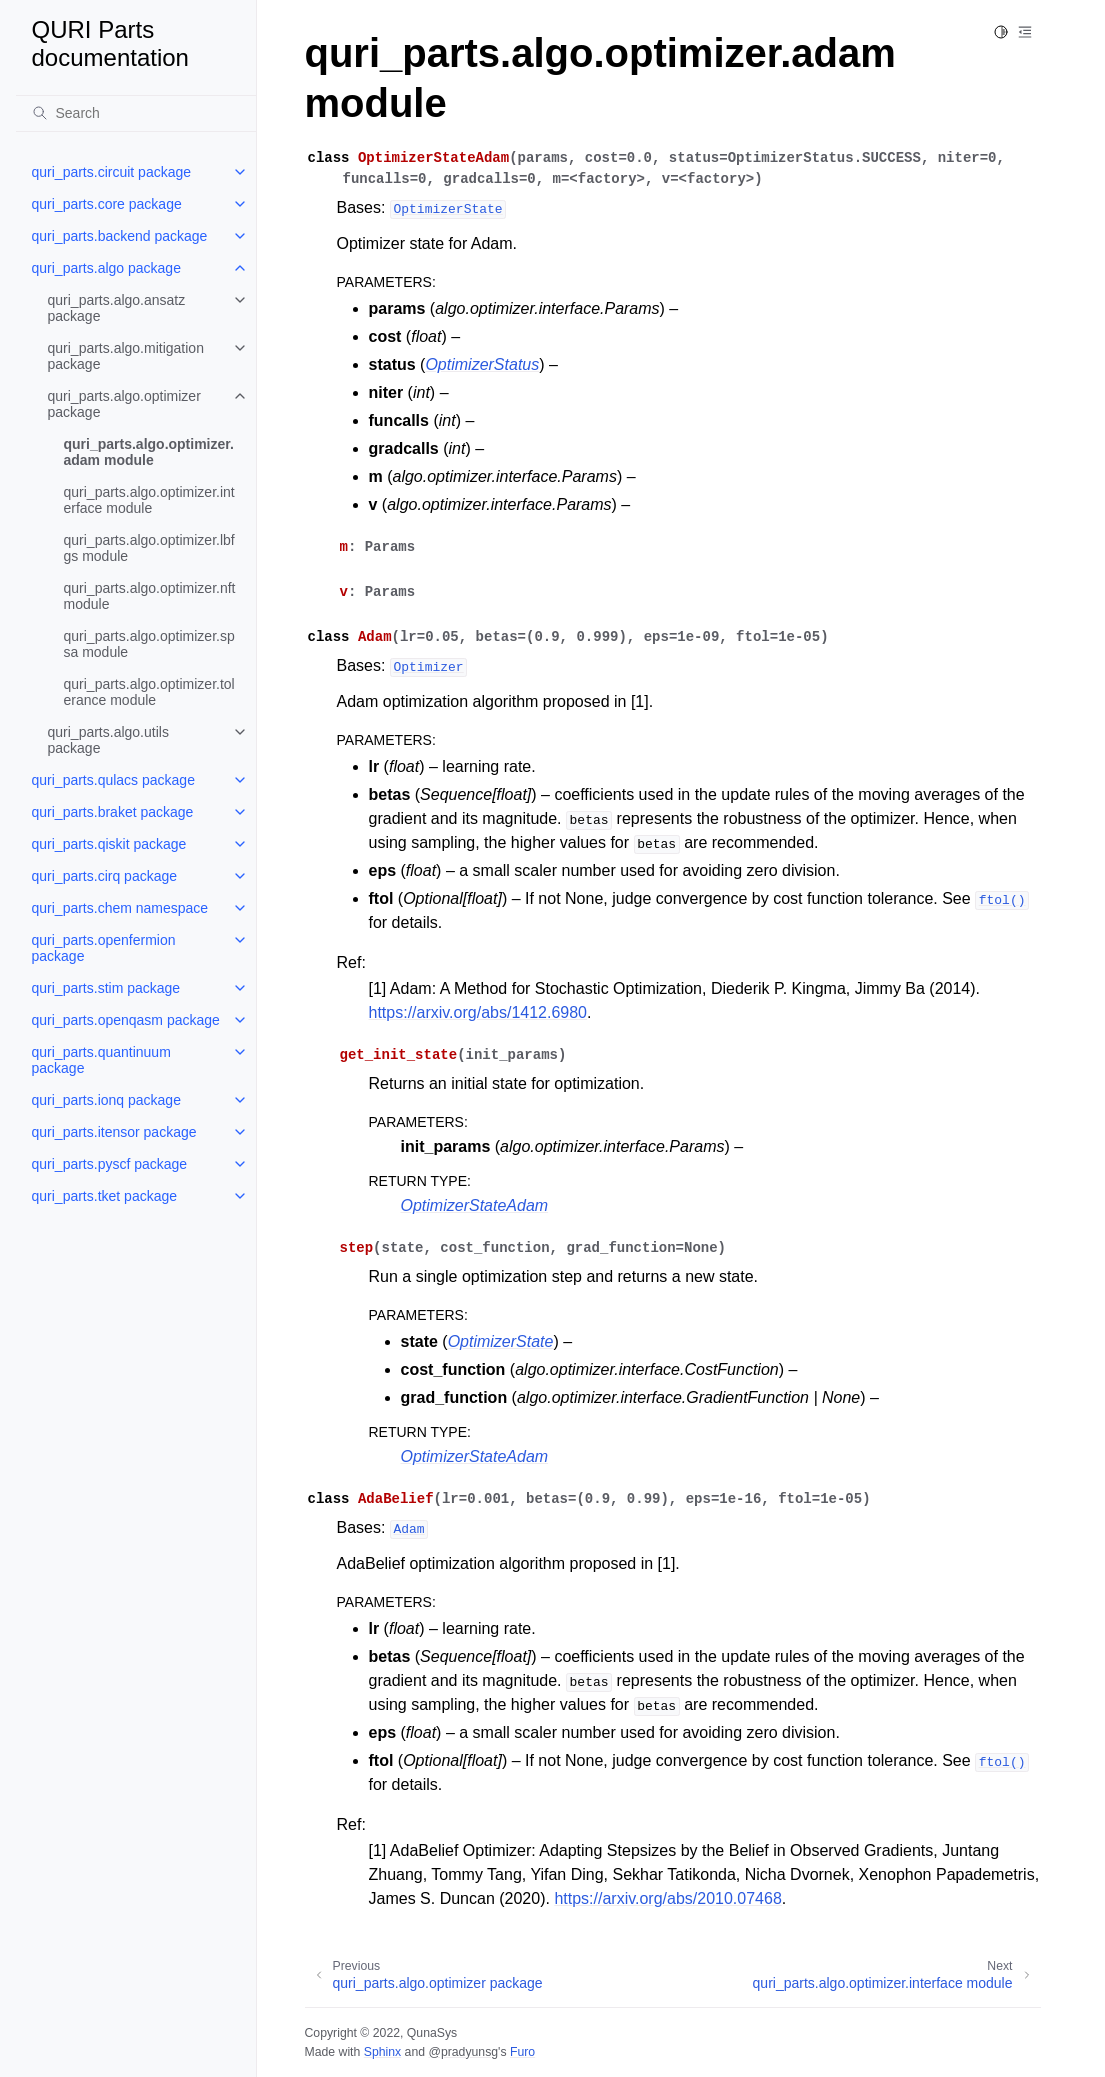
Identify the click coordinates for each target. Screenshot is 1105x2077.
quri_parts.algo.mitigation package (126, 356)
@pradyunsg (463, 2052)
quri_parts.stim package (106, 988)
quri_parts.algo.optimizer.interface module (149, 500)
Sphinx (382, 2052)
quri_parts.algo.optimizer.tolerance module (149, 692)
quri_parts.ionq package (106, 1100)
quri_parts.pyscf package (110, 1164)
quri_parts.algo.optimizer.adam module (149, 452)
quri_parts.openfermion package (104, 948)
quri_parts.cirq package (105, 876)
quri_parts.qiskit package (109, 844)
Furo (522, 2052)
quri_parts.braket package (113, 812)
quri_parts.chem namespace (120, 908)
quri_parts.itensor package (114, 1132)
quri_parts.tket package (105, 1196)
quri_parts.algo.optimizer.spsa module (149, 644)
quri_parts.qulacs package (113, 780)
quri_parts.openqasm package (126, 1020)
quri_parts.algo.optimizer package (124, 404)
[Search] (136, 113)
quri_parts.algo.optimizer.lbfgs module (149, 548)
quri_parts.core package (107, 204)
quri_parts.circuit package (112, 172)
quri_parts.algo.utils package (108, 740)
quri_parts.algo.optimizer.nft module (150, 596)
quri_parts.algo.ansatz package (117, 308)
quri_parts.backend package (120, 236)
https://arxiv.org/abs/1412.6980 (478, 1012)
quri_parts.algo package (106, 268)
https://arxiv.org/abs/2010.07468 (667, 1898)
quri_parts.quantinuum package (101, 1060)
